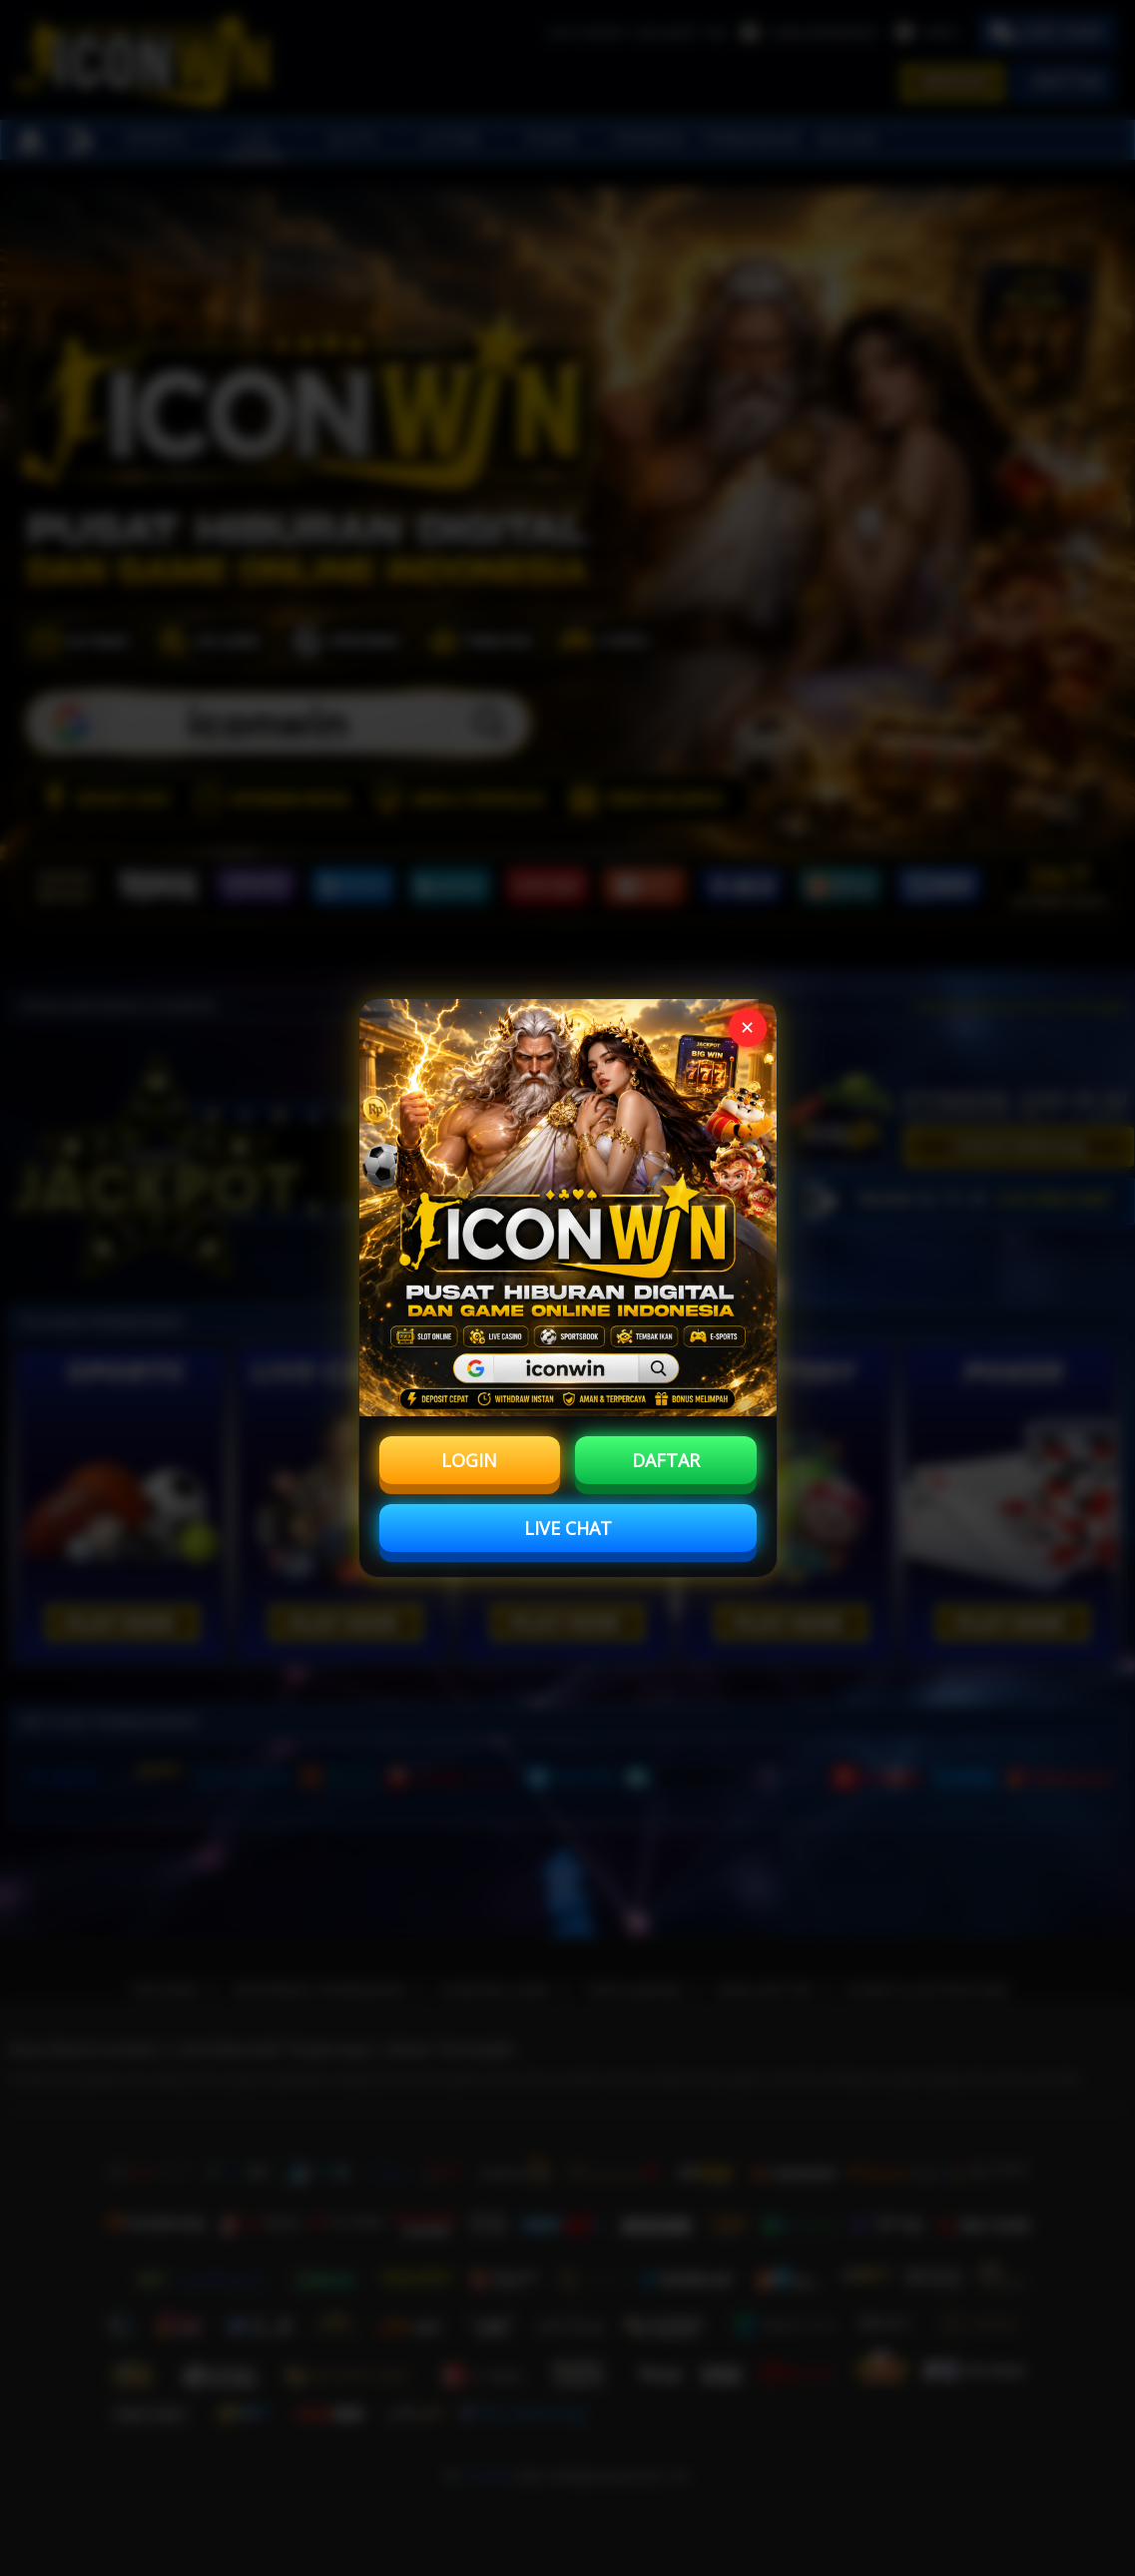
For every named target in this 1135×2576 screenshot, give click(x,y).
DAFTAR (666, 1460)
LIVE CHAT (568, 1528)
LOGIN (469, 1460)
